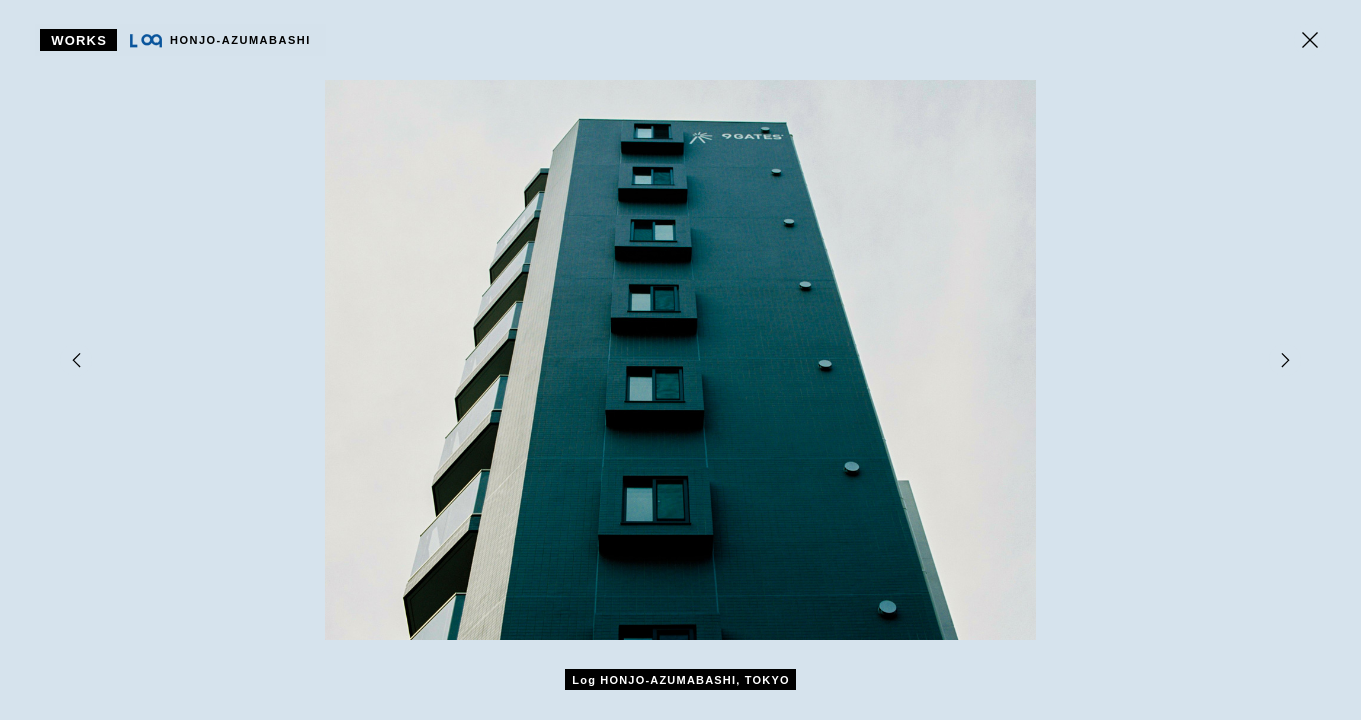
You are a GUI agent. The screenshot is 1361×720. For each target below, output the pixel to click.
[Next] (1285, 360)
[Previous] (76, 360)
